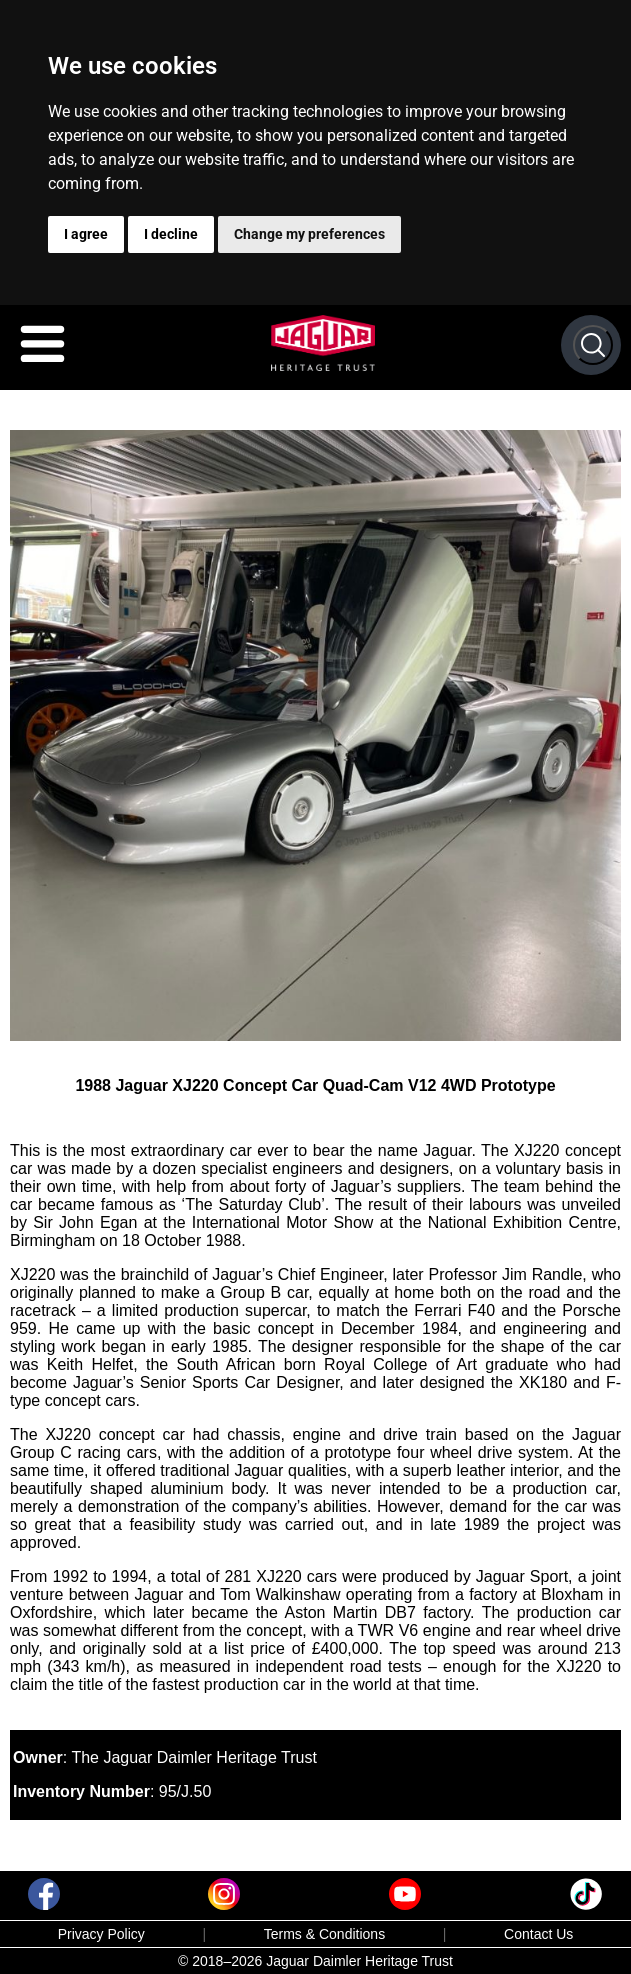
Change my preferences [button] (309, 234)
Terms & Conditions (324, 1934)
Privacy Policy (101, 1934)
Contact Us (538, 1934)
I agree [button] (86, 234)
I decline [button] (171, 234)
